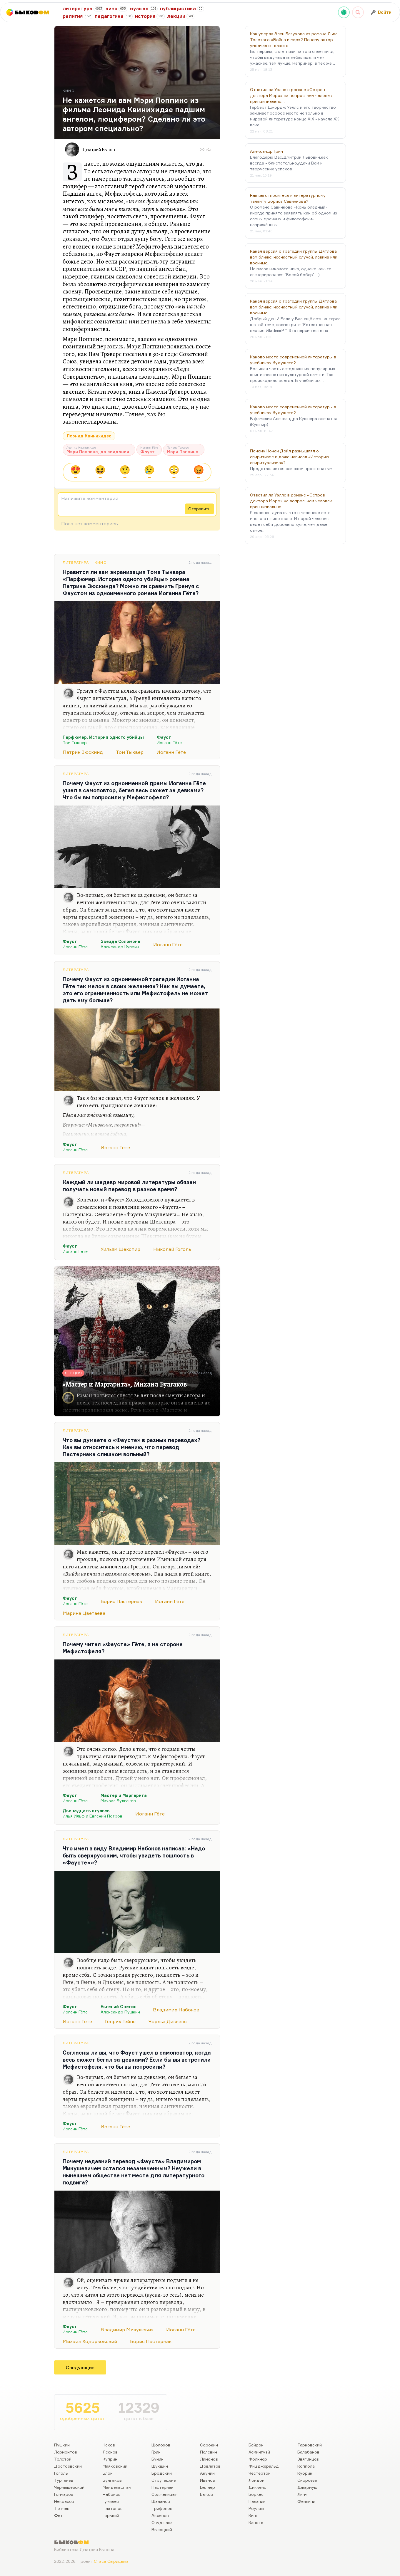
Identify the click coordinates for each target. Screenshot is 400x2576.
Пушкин (62, 2444)
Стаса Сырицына (111, 2561)
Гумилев (111, 2501)
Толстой (62, 2458)
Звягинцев (308, 2458)
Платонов (113, 2508)
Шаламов (160, 2501)
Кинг (253, 2515)
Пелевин (208, 2451)
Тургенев (63, 2480)
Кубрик (304, 2473)
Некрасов (64, 2501)
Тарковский (309, 2444)
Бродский (161, 2473)
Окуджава (162, 2522)
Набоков (112, 2494)
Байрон (256, 2444)
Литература (76, 562)
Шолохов (160, 2444)
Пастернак (162, 2487)
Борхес (256, 2494)
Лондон (256, 2480)
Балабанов (308, 2451)
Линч (302, 2494)
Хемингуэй (259, 2451)
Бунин (157, 2458)
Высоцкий (161, 2529)
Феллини (306, 2501)
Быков (206, 2494)
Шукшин (159, 2465)
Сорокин (209, 2444)
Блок (108, 2473)
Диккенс (257, 2487)
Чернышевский (69, 2487)
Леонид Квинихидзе (88, 435)
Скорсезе (307, 2480)
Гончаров (63, 2494)
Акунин (207, 2473)
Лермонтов (65, 2451)
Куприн (110, 2458)
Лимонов (209, 2458)
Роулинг (257, 2508)
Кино (101, 562)
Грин (156, 2451)
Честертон (260, 2473)
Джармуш (307, 2487)
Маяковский (115, 2465)
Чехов (109, 2444)
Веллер (207, 2487)
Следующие (80, 2367)
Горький (111, 2515)
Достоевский (68, 2465)
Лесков (110, 2451)
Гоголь (61, 2473)
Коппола (306, 2465)
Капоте (256, 2522)
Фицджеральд (264, 2465)
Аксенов (160, 2515)
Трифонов (161, 2508)
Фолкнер (258, 2458)
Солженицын (164, 2494)
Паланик (257, 2501)
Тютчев (61, 2508)
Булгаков (112, 2480)
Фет (58, 2515)
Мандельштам (117, 2487)
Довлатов (210, 2465)
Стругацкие (163, 2480)
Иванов (207, 2480)
